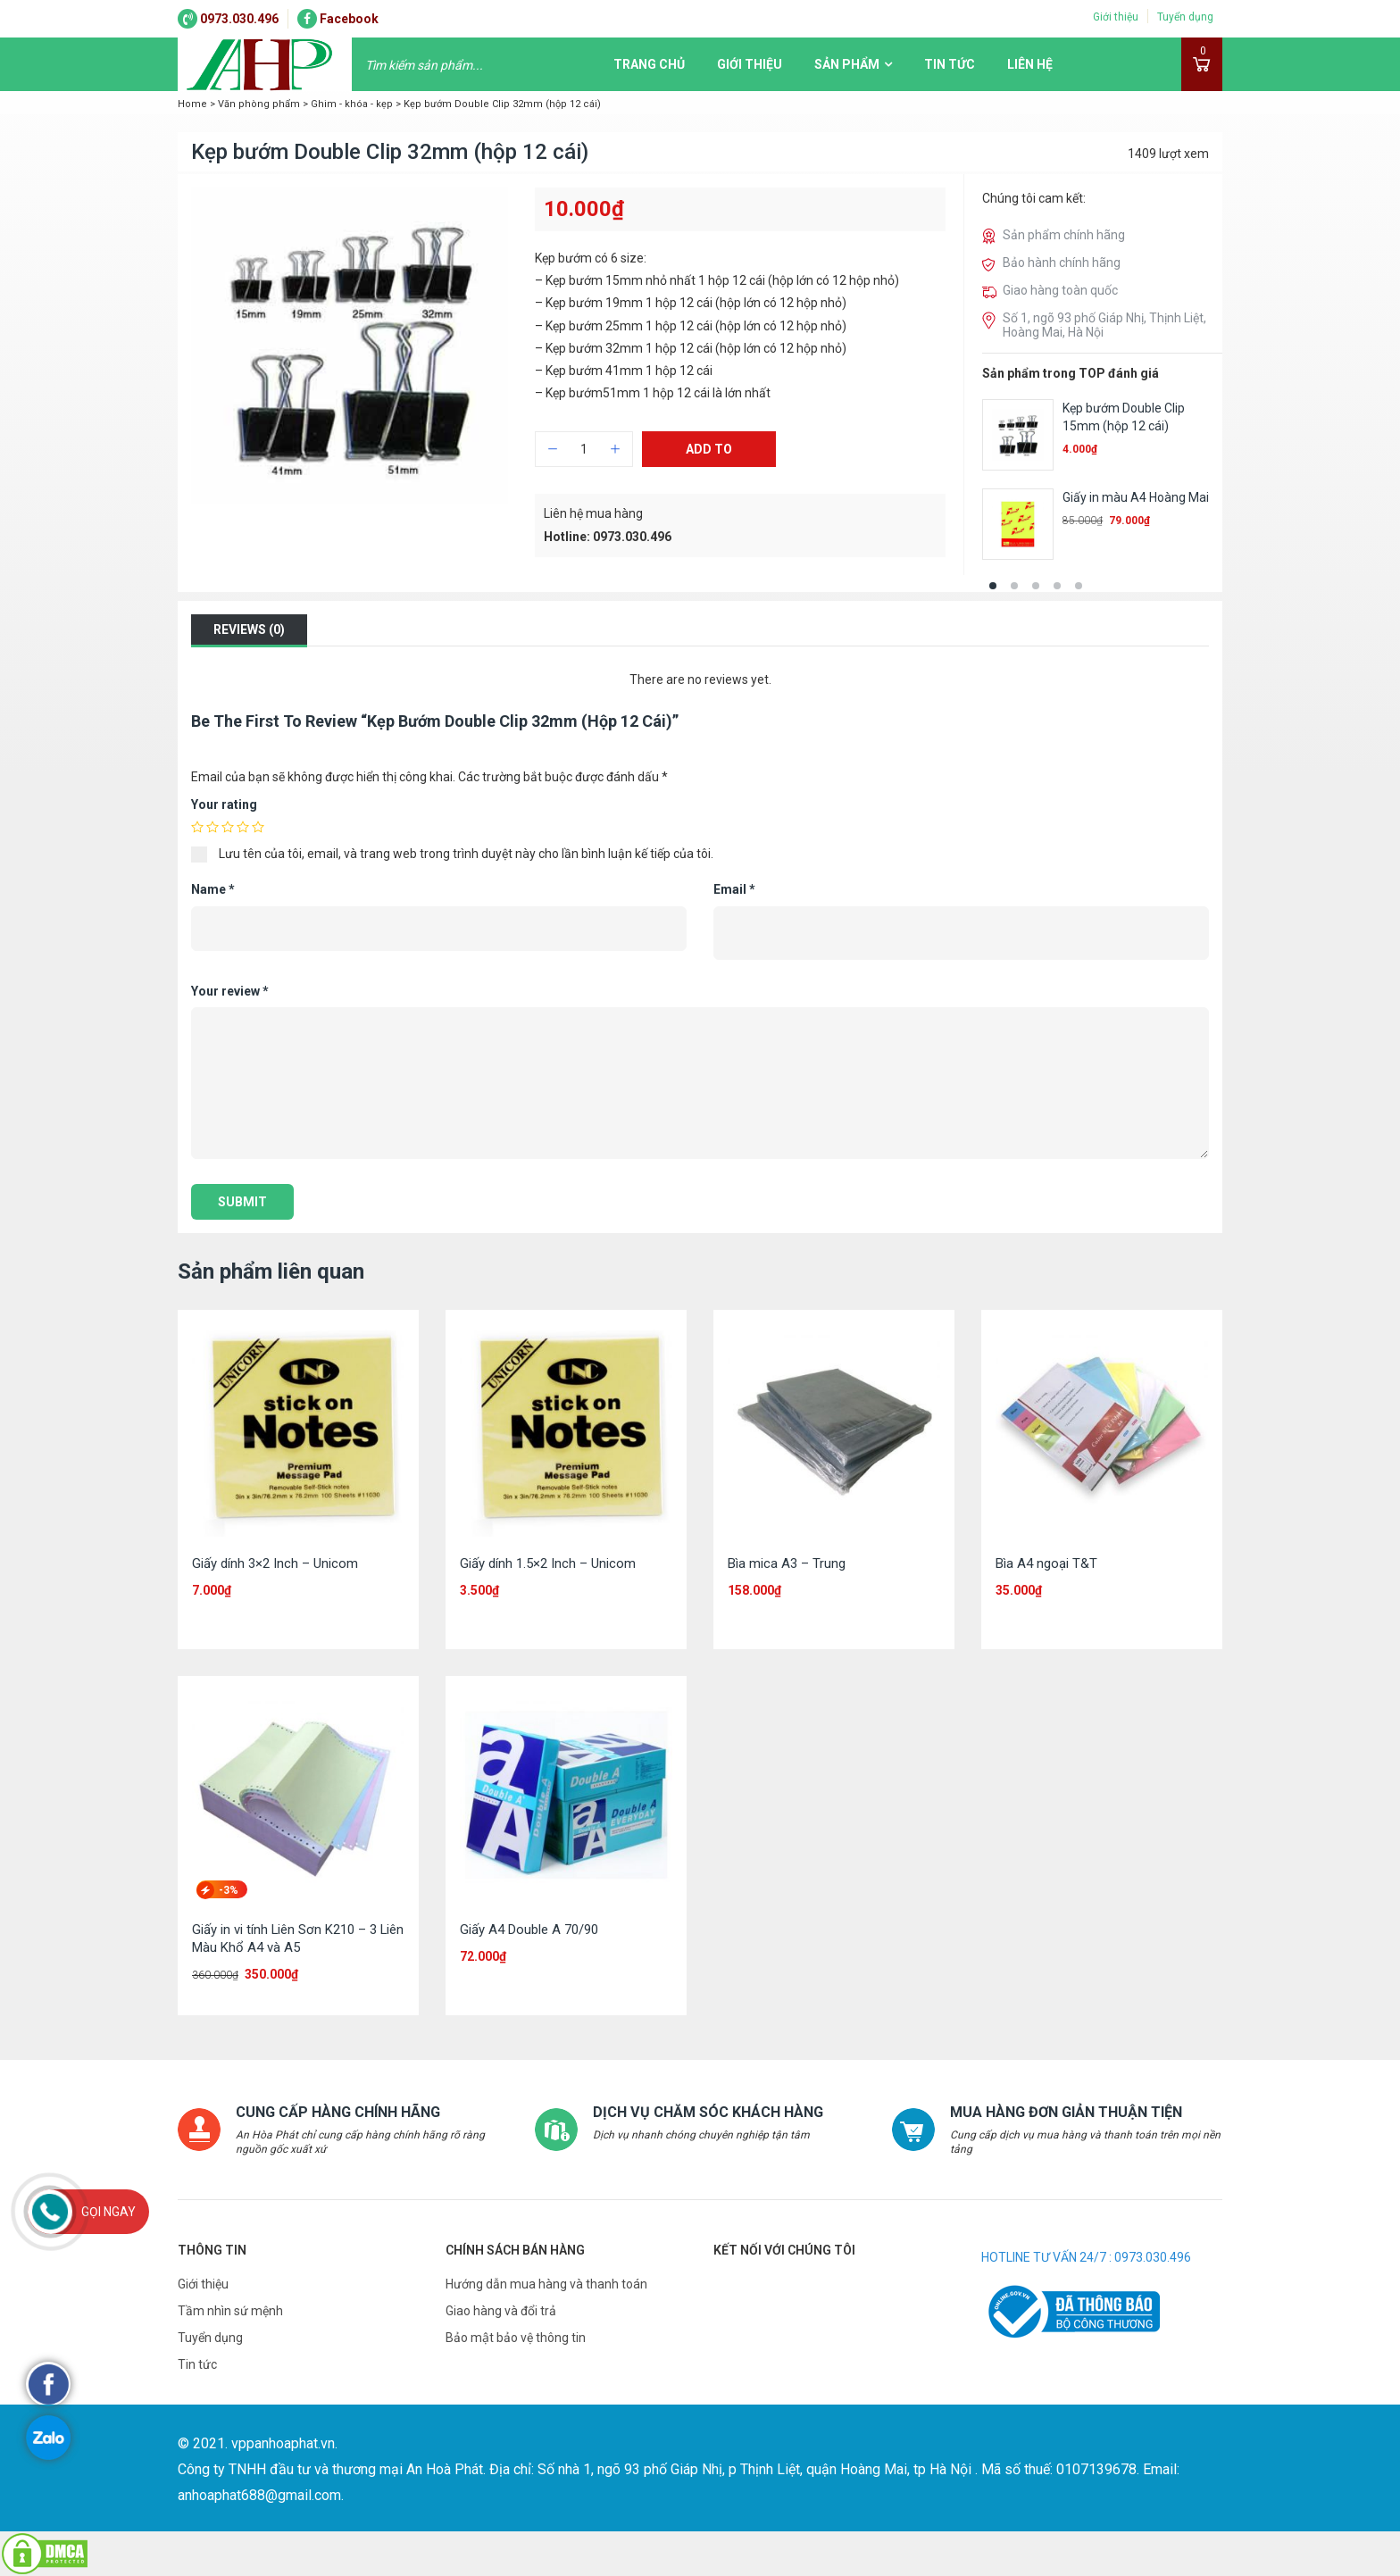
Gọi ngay (108, 2212)
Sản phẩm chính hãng (1064, 235)
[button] (993, 585)
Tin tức (949, 64)
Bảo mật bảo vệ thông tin (516, 2337)
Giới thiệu (1115, 17)
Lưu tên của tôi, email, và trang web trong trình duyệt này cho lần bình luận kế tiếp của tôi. (466, 853)
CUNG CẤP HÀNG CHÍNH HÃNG (338, 2112)
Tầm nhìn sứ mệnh (230, 2311)
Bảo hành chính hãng (1062, 262)
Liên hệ (1030, 64)
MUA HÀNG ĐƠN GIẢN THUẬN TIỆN (1066, 2112)
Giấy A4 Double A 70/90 (529, 1930)
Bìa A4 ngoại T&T (1046, 1563)
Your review (230, 991)
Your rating (224, 804)
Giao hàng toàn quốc (1060, 290)
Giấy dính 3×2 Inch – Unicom (275, 1563)
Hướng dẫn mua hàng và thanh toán (546, 2284)
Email (734, 889)
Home (192, 104)
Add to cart (709, 454)
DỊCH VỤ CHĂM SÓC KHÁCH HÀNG (707, 2112)
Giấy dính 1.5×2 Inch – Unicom (548, 1563)
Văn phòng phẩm (259, 104)
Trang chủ (649, 64)
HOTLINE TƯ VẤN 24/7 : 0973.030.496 (1086, 2257)
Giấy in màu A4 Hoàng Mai (1135, 497)
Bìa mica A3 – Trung (787, 1563)
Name (213, 889)
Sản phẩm (846, 64)
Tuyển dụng (1185, 17)
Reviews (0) (249, 629)
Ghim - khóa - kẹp (352, 104)
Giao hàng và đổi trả (501, 2311)
